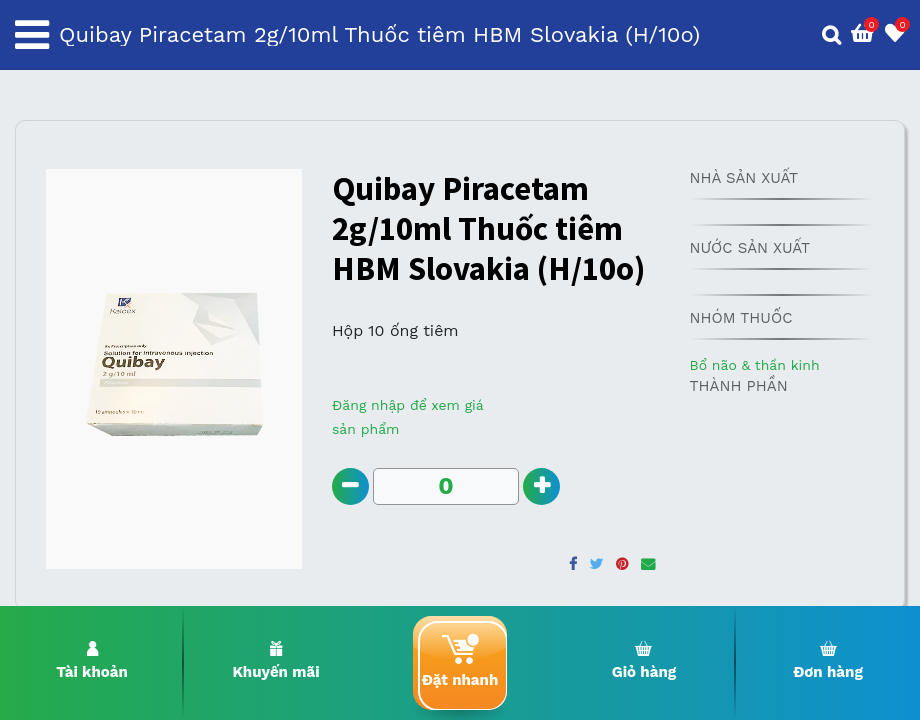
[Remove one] (351, 487)
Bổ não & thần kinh (754, 365)
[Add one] (544, 487)
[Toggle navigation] (32, 35)
